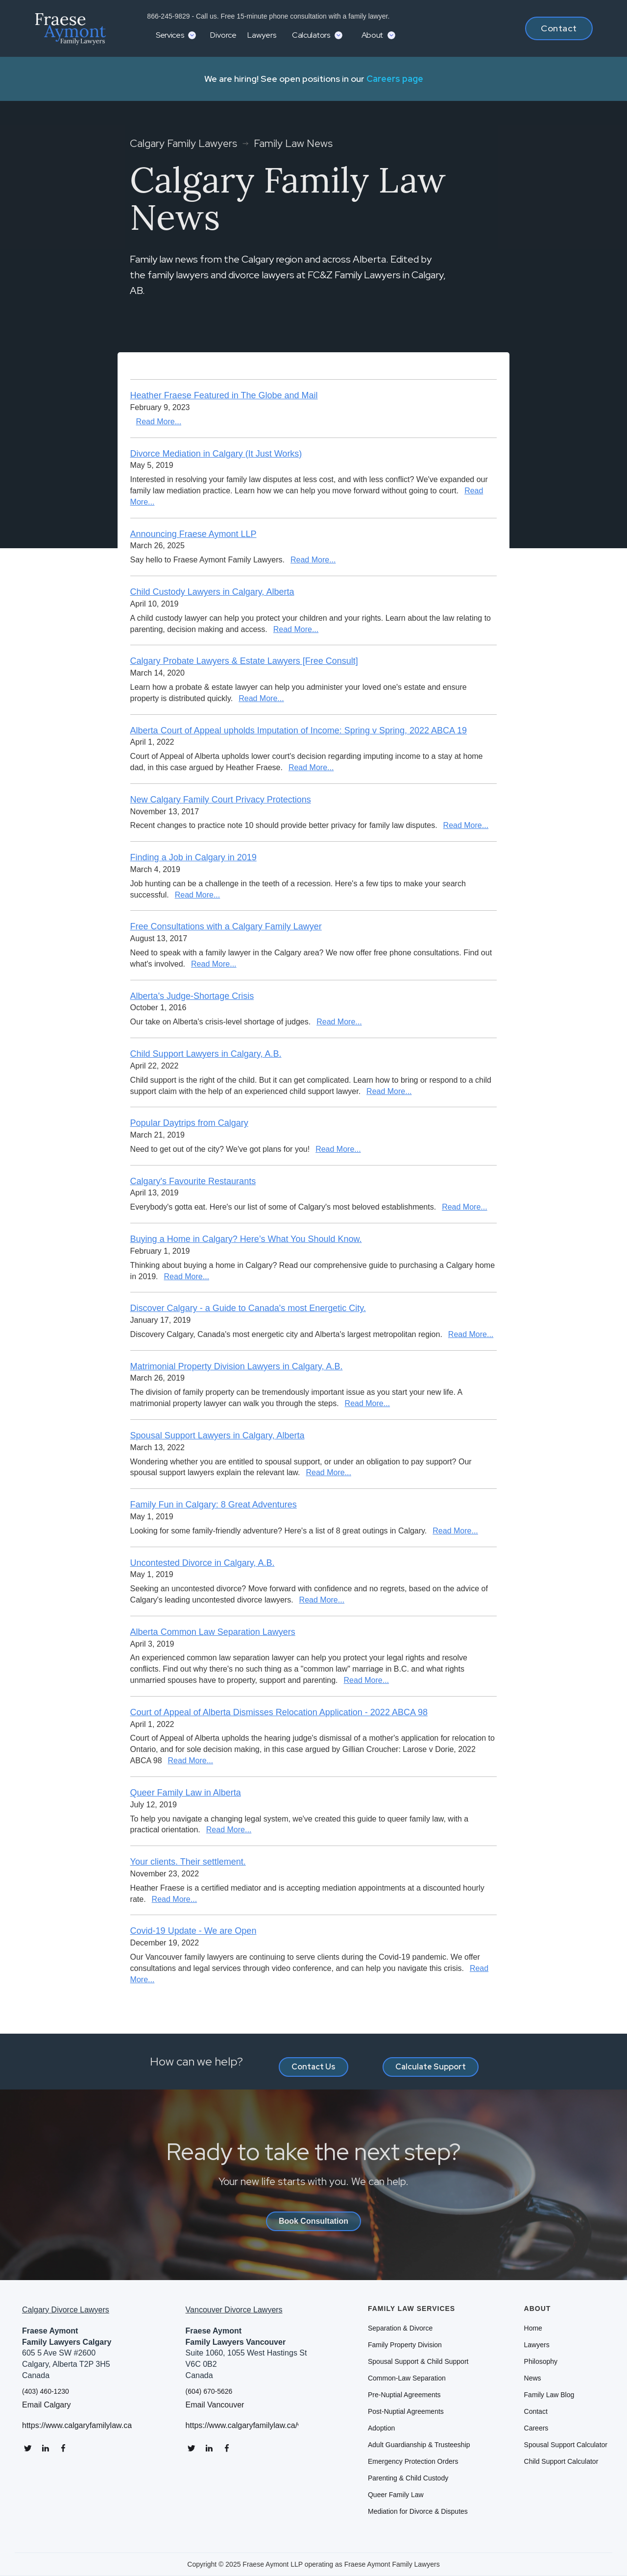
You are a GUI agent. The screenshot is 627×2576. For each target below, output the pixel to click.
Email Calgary (46, 2405)
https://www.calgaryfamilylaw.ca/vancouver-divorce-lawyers (242, 2426)
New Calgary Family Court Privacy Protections (220, 799)
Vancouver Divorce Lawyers (234, 2310)
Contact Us (313, 2067)
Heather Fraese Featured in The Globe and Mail (224, 395)
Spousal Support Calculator (565, 2445)
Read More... (158, 421)
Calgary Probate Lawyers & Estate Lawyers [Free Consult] (244, 661)
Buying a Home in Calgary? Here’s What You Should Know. (246, 1239)
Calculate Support (430, 2067)
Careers (536, 2428)
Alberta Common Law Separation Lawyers (212, 1632)
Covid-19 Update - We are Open (193, 1931)
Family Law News (293, 143)
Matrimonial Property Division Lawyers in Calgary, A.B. (236, 1366)
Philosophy (541, 2361)
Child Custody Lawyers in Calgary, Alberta (212, 592)
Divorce (223, 35)
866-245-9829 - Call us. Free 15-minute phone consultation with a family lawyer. (267, 16)
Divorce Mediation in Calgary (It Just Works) (216, 454)
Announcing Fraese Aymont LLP (193, 534)
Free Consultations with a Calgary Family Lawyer (226, 926)
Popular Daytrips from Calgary (189, 1123)
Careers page (394, 78)
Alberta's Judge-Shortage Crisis (192, 996)
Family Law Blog (549, 2395)
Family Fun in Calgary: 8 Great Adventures (213, 1504)
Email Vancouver (215, 2405)
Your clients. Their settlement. (188, 1862)
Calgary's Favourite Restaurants (193, 1181)
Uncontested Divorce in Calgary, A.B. (202, 1563)
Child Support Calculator (561, 2461)
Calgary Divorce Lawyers (65, 2310)
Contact (559, 28)
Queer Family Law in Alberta (185, 1793)
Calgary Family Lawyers (183, 143)
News (532, 2378)
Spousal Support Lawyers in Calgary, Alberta (217, 1435)
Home (533, 2328)
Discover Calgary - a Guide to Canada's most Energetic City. (248, 1308)
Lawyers (261, 35)
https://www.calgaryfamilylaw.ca (77, 2426)
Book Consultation (313, 2221)
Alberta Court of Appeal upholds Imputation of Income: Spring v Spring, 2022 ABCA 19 (298, 730)
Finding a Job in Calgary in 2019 (193, 857)
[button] (175, 35)
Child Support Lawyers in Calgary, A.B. (206, 1054)
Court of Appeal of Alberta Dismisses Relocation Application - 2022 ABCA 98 (279, 1712)
